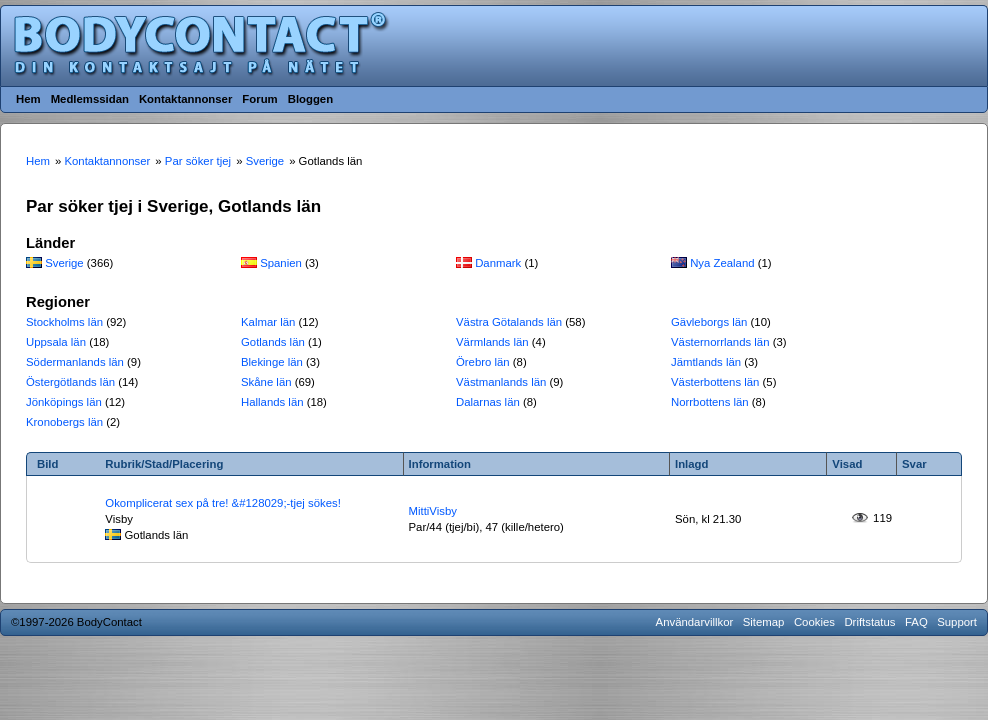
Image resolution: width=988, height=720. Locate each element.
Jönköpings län (64, 402)
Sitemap (764, 622)
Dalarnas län (488, 402)
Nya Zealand (722, 263)
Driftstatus (869, 622)
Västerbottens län (715, 382)
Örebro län (483, 362)
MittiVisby (433, 511)
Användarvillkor (695, 622)
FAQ (916, 622)
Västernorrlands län (720, 342)
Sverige (64, 263)
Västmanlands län (501, 382)
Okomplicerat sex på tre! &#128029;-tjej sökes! (223, 503)
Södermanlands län (75, 362)
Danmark (498, 263)
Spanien (281, 263)
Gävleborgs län (709, 322)
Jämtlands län (706, 362)
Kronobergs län (64, 422)
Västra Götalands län (509, 322)
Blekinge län (272, 362)
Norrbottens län (710, 402)
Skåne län (266, 382)
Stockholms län (64, 322)
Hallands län (272, 402)
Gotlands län (273, 342)
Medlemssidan (90, 99)
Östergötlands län (70, 382)
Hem (28, 99)
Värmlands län (492, 342)
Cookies (814, 622)
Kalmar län (268, 322)
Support (957, 622)
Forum (259, 99)
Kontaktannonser (185, 99)
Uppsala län (56, 342)
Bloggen (310, 99)
